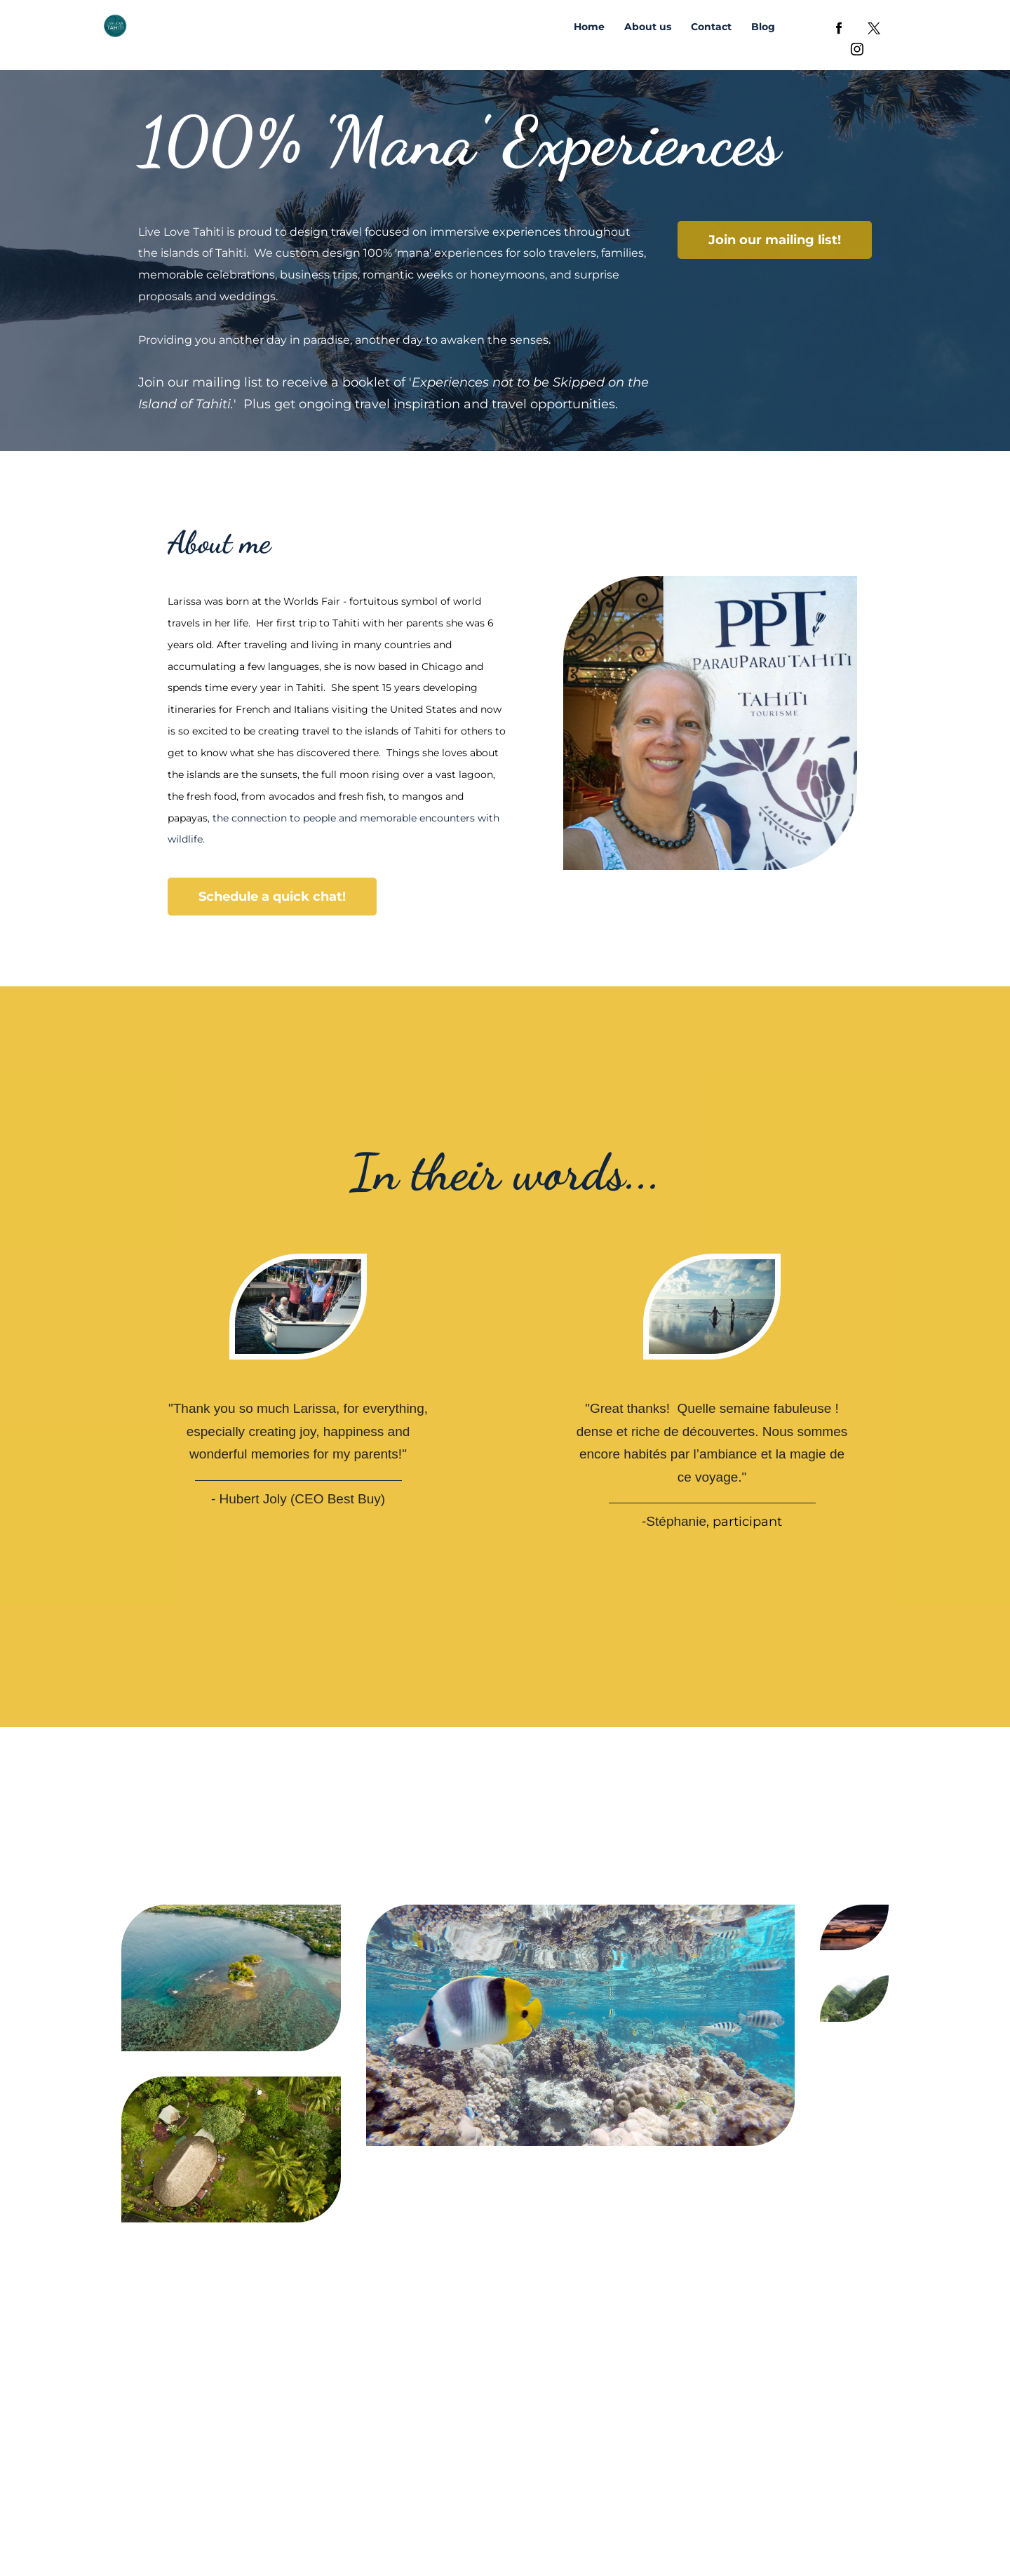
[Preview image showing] (231, 1978)
